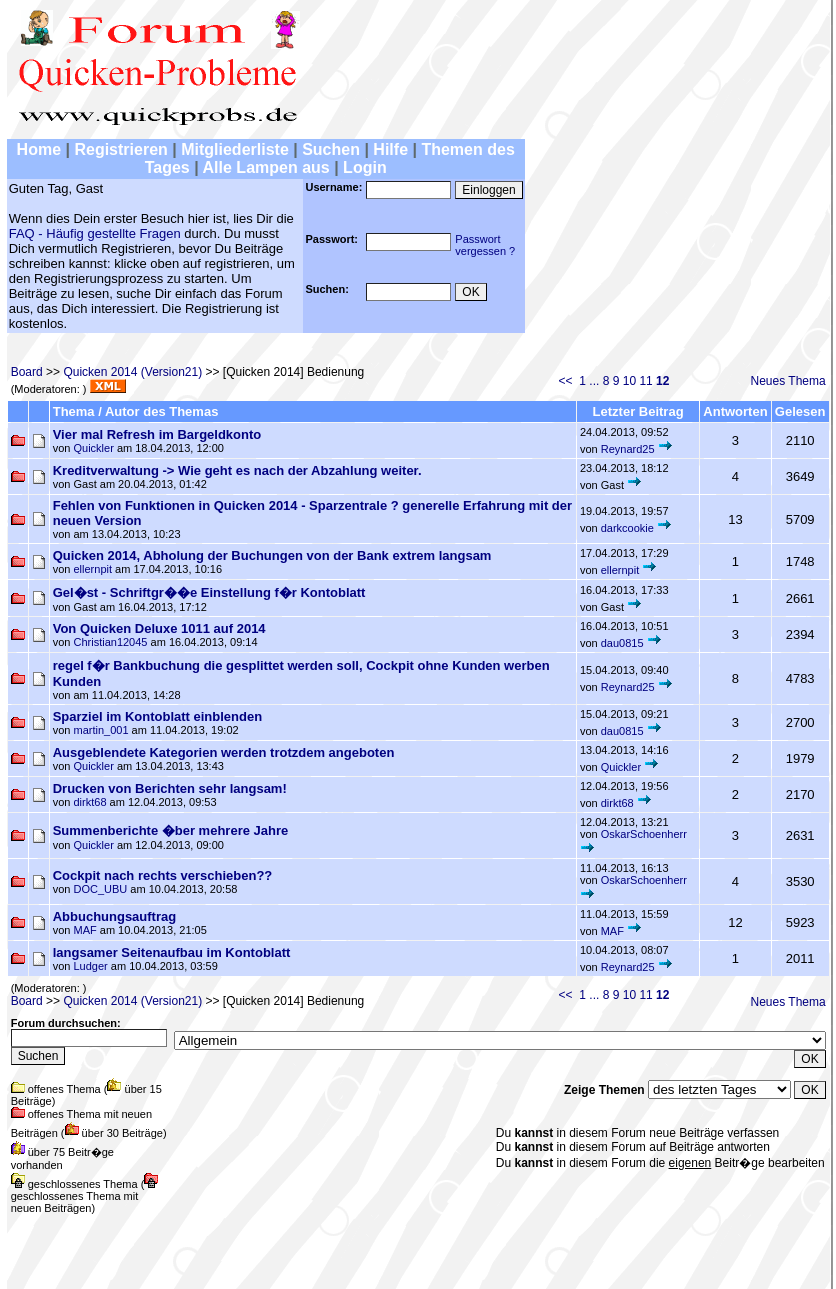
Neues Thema (788, 381)
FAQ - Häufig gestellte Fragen (95, 233)
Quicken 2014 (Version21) (132, 372)
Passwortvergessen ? (485, 245)
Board (27, 372)
